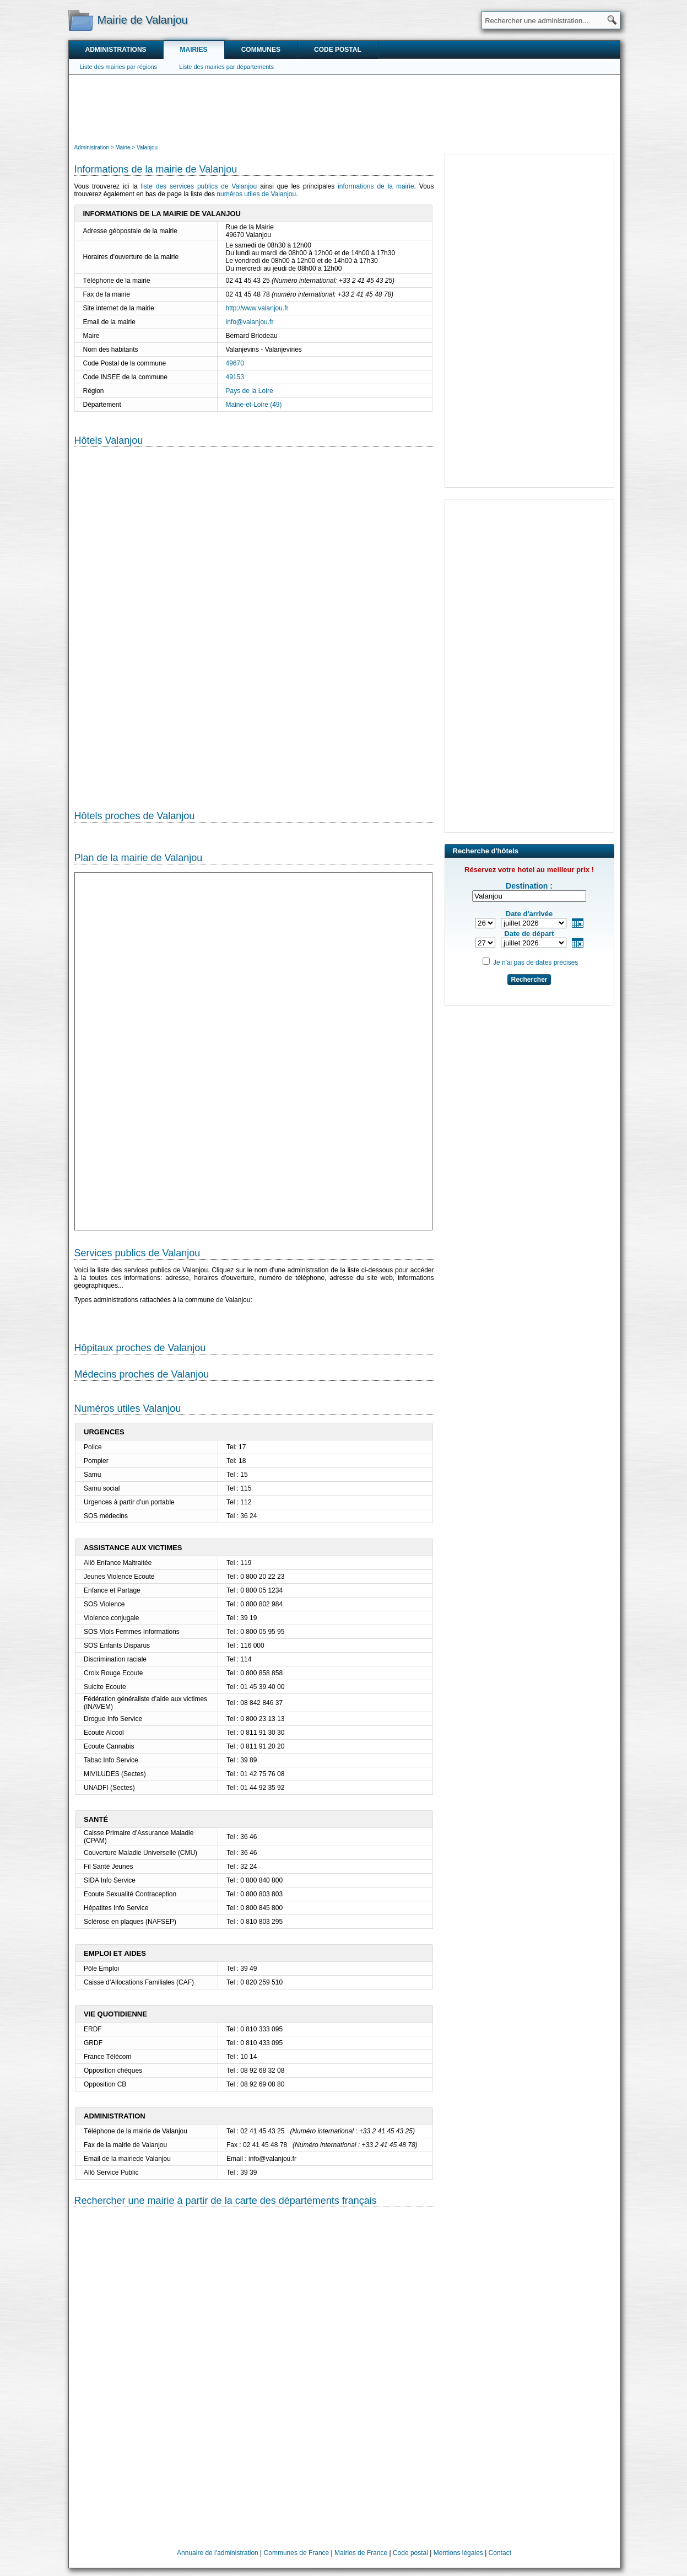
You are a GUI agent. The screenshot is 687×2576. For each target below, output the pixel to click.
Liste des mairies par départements (226, 66)
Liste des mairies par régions (119, 66)
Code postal (337, 49)
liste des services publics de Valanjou (199, 186)
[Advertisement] (344, 108)
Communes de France (296, 2553)
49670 (235, 363)
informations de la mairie (376, 186)
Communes (260, 49)
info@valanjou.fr (250, 322)
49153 (235, 377)
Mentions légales (458, 2553)
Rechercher (529, 979)
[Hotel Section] (254, 620)
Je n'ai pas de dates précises (535, 962)
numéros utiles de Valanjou (256, 194)
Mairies (194, 49)
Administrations (116, 49)
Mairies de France (360, 2553)
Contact (500, 2553)
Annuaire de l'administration (217, 2553)
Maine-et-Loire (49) (254, 404)
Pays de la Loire (249, 391)
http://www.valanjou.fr (257, 308)
